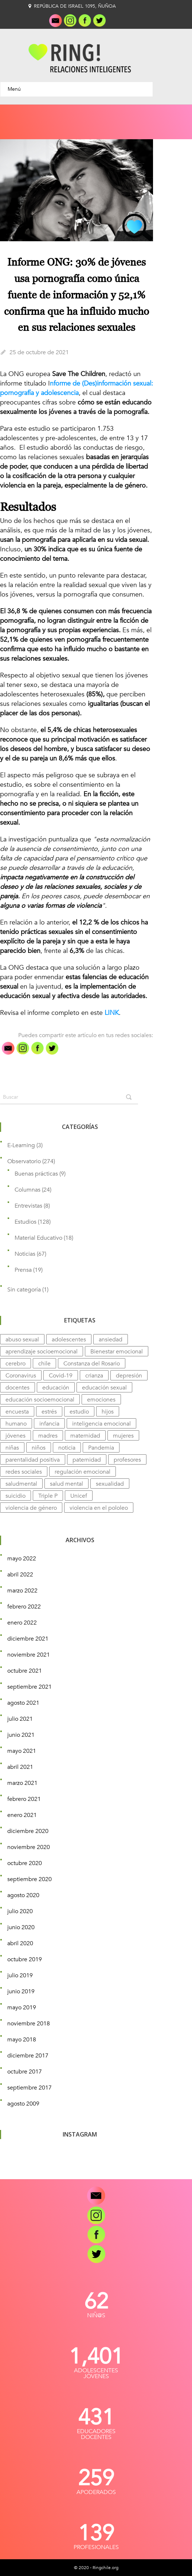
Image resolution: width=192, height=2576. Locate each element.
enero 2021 (22, 1815)
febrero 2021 (24, 1799)
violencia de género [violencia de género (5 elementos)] (31, 1508)
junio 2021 (21, 1735)
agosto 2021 (23, 1703)
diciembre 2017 (27, 2056)
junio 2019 (21, 1991)
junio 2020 (21, 1927)
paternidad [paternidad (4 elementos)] (87, 1460)
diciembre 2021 (27, 1639)
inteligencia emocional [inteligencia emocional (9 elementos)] (101, 1424)
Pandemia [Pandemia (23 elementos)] (101, 1448)
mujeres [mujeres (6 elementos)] (123, 1436)
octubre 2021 (24, 1671)
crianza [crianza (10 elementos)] (94, 1376)
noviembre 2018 (28, 2024)
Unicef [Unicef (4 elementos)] (78, 1496)
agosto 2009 (23, 2104)
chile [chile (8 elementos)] (44, 1364)
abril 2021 (20, 1767)
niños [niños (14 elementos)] (39, 1448)
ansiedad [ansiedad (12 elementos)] (110, 1340)
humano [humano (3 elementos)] (16, 1424)
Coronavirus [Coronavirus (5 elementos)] (20, 1376)
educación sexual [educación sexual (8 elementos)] (104, 1388)
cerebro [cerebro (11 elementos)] (15, 1364)
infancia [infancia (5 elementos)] (49, 1424)
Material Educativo (38, 1238)
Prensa (23, 1270)
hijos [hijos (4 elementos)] (108, 1412)
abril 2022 (20, 1575)
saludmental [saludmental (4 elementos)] (21, 1484)
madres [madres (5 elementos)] (48, 1436)
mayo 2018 (21, 2040)
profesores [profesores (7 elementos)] (127, 1460)
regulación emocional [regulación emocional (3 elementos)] (82, 1472)
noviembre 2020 (28, 1847)
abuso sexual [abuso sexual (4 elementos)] (22, 1340)
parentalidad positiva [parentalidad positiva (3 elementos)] (32, 1460)
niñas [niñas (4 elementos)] (12, 1448)
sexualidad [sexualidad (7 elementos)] (110, 1484)
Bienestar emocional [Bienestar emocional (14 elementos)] (116, 1352)
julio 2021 (20, 1719)
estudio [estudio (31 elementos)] (79, 1412)
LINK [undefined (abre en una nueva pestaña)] (112, 1012)
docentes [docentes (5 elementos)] (17, 1388)
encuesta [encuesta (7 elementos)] (17, 1412)
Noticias (25, 1254)
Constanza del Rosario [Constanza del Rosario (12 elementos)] (91, 1364)
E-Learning (21, 1145)
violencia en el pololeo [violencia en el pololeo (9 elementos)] (99, 1508)
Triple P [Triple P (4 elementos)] (48, 1496)
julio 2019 (20, 1975)
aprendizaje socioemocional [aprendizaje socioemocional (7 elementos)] (41, 1352)
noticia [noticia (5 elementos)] (66, 1448)
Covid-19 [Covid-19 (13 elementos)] (61, 1376)
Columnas (27, 1190)
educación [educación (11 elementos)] (55, 1388)
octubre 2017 (24, 2072)
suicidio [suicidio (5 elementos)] (15, 1496)
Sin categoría (24, 1290)
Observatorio (24, 1161)
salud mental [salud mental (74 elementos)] (66, 1484)
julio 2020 (20, 1911)
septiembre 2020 (29, 1879)
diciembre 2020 (27, 1831)
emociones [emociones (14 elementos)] (101, 1400)
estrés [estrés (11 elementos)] (49, 1412)
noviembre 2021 (28, 1655)
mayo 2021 (21, 1751)
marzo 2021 (22, 1783)
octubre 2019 (24, 1959)
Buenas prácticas (36, 1174)
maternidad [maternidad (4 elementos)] (85, 1436)
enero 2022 (22, 1623)
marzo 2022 (22, 1591)
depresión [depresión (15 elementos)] (129, 1376)
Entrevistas (28, 1206)
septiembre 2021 (29, 1687)
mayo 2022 (21, 1559)
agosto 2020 (23, 1895)
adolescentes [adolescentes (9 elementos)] (69, 1340)
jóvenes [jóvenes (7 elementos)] (15, 1436)
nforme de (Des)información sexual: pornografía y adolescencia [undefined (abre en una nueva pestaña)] (76, 388)
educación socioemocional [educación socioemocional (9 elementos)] (39, 1400)
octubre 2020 (24, 1863)
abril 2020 (20, 1943)
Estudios (25, 1222)
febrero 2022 (24, 1607)
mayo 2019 (21, 2008)
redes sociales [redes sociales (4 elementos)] (23, 1472)
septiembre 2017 (29, 2088)
